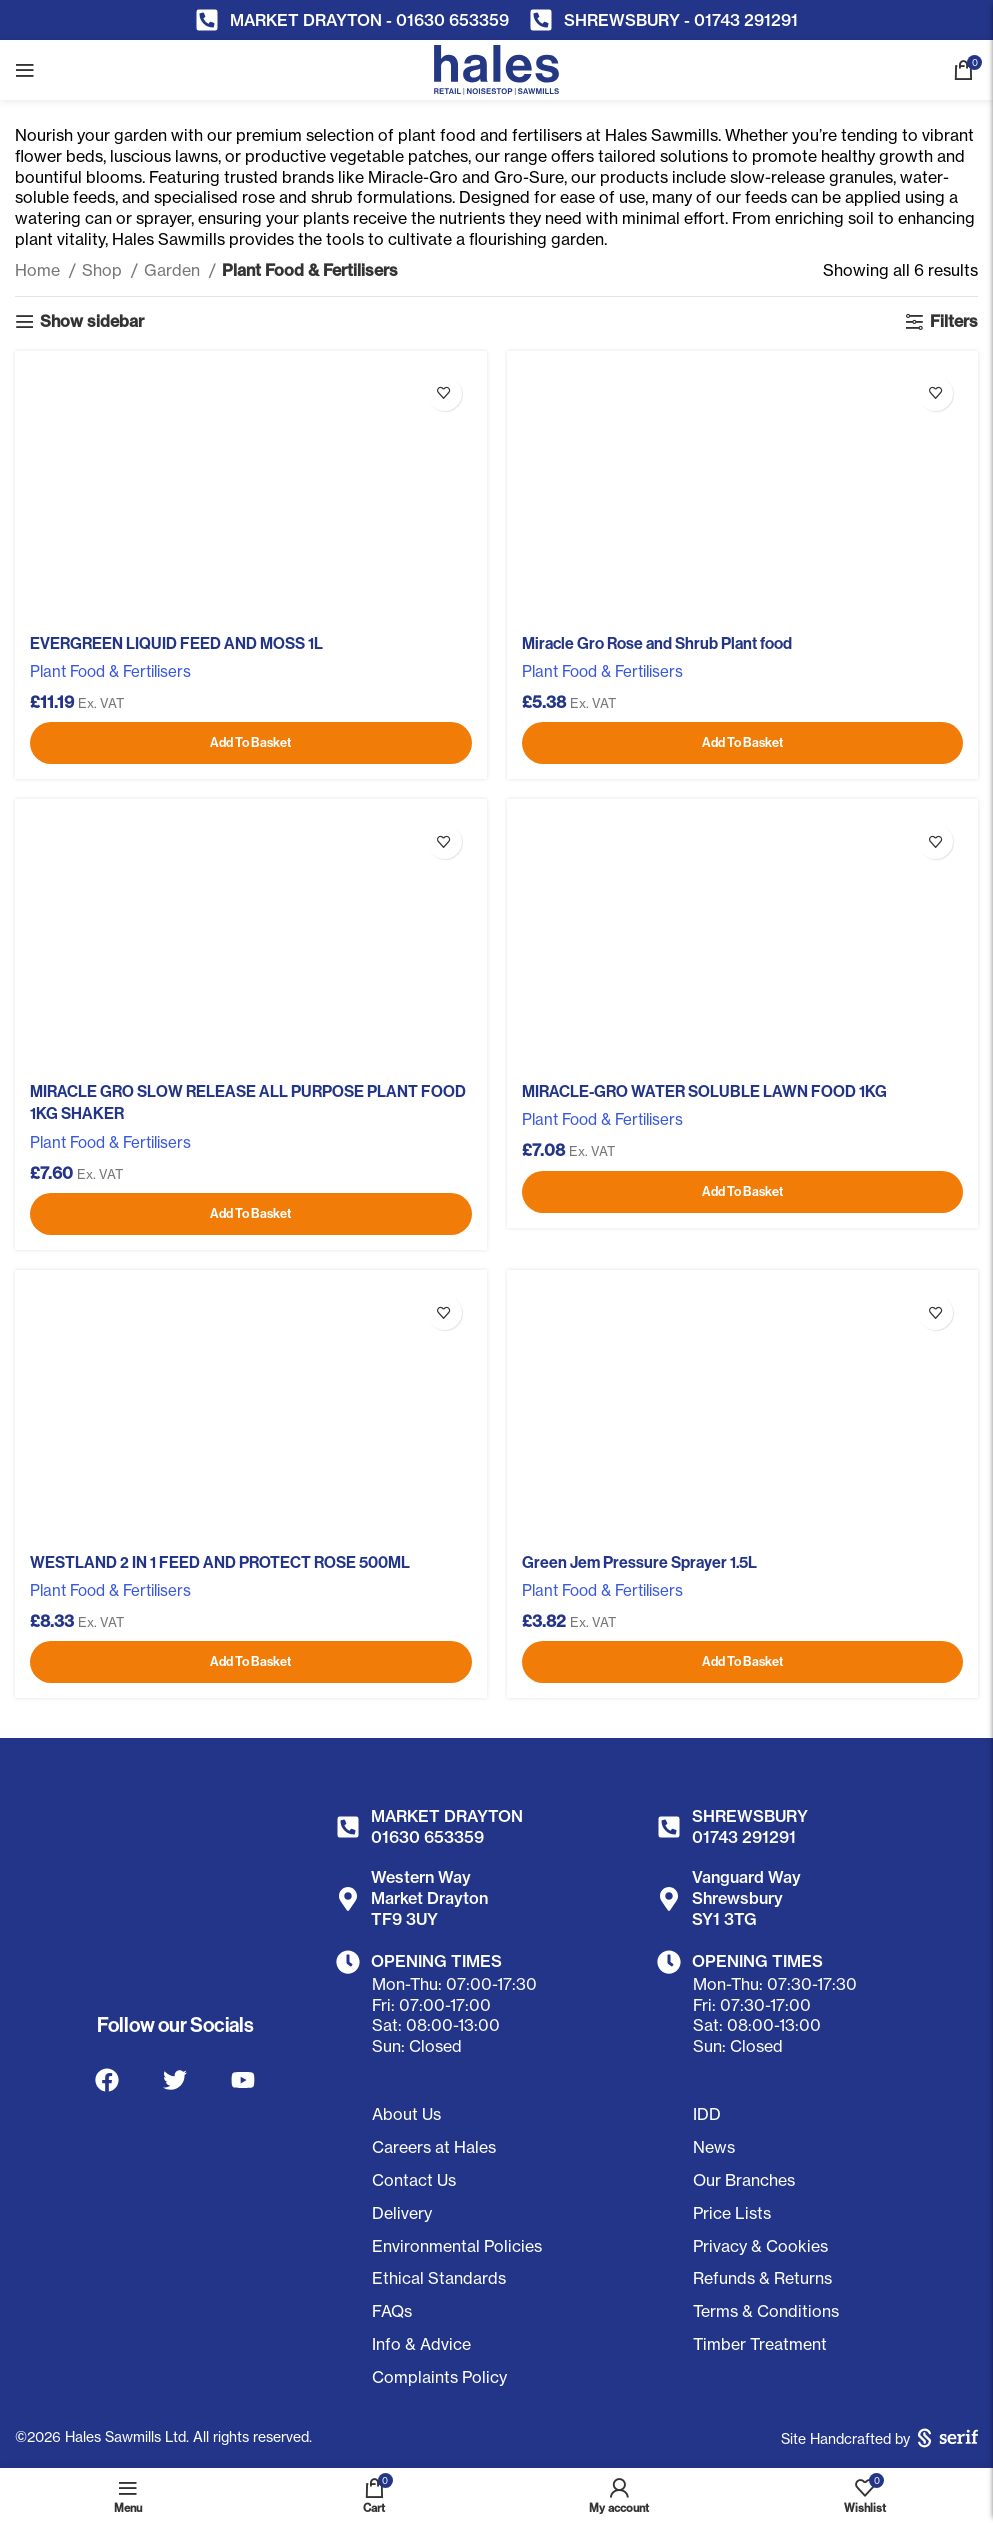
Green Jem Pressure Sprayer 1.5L (639, 1562)
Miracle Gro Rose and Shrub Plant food (657, 643)
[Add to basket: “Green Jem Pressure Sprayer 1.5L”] (743, 1662)
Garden (174, 270)
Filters (954, 321)
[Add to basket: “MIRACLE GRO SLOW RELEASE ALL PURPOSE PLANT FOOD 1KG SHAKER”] (251, 1214)
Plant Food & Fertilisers (110, 671)
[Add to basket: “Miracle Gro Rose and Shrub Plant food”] (743, 743)
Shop (104, 270)
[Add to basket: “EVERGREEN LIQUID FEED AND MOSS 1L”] (251, 743)
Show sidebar (92, 321)
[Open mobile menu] (25, 70)
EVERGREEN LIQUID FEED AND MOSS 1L (176, 643)
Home (39, 270)
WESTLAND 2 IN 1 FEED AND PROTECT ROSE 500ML (220, 1562)
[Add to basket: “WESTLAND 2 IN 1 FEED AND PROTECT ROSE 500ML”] (251, 1662)
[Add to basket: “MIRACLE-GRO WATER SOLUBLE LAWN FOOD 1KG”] (743, 1192)
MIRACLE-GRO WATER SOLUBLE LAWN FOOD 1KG (704, 1091)
